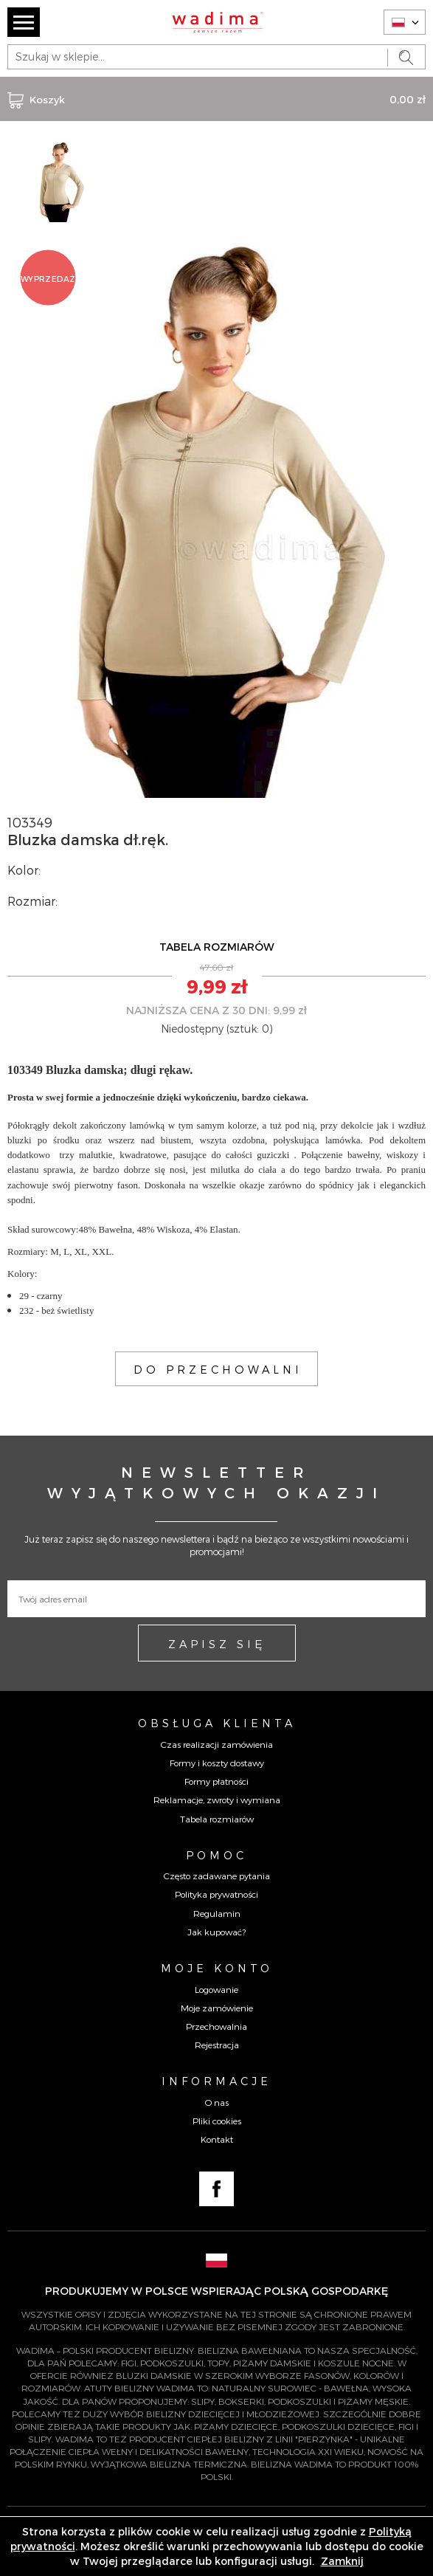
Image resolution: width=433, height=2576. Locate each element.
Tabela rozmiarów (217, 1819)
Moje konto (217, 1967)
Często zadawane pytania (217, 1875)
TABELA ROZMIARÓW (216, 946)
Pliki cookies (217, 2120)
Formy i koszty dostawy (217, 1762)
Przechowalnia (216, 2026)
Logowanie (216, 1989)
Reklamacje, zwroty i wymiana (216, 1799)
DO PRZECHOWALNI (218, 1369)
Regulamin (216, 1913)
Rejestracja (217, 2044)
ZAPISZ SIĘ (217, 1643)
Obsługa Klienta (217, 1722)
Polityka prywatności (216, 1894)
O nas (217, 2102)
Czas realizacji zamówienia (217, 1744)
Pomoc (216, 1855)
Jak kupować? (216, 1931)
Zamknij (342, 2561)
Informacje (216, 2080)
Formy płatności (216, 1781)
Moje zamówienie (217, 2007)
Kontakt (217, 2139)
